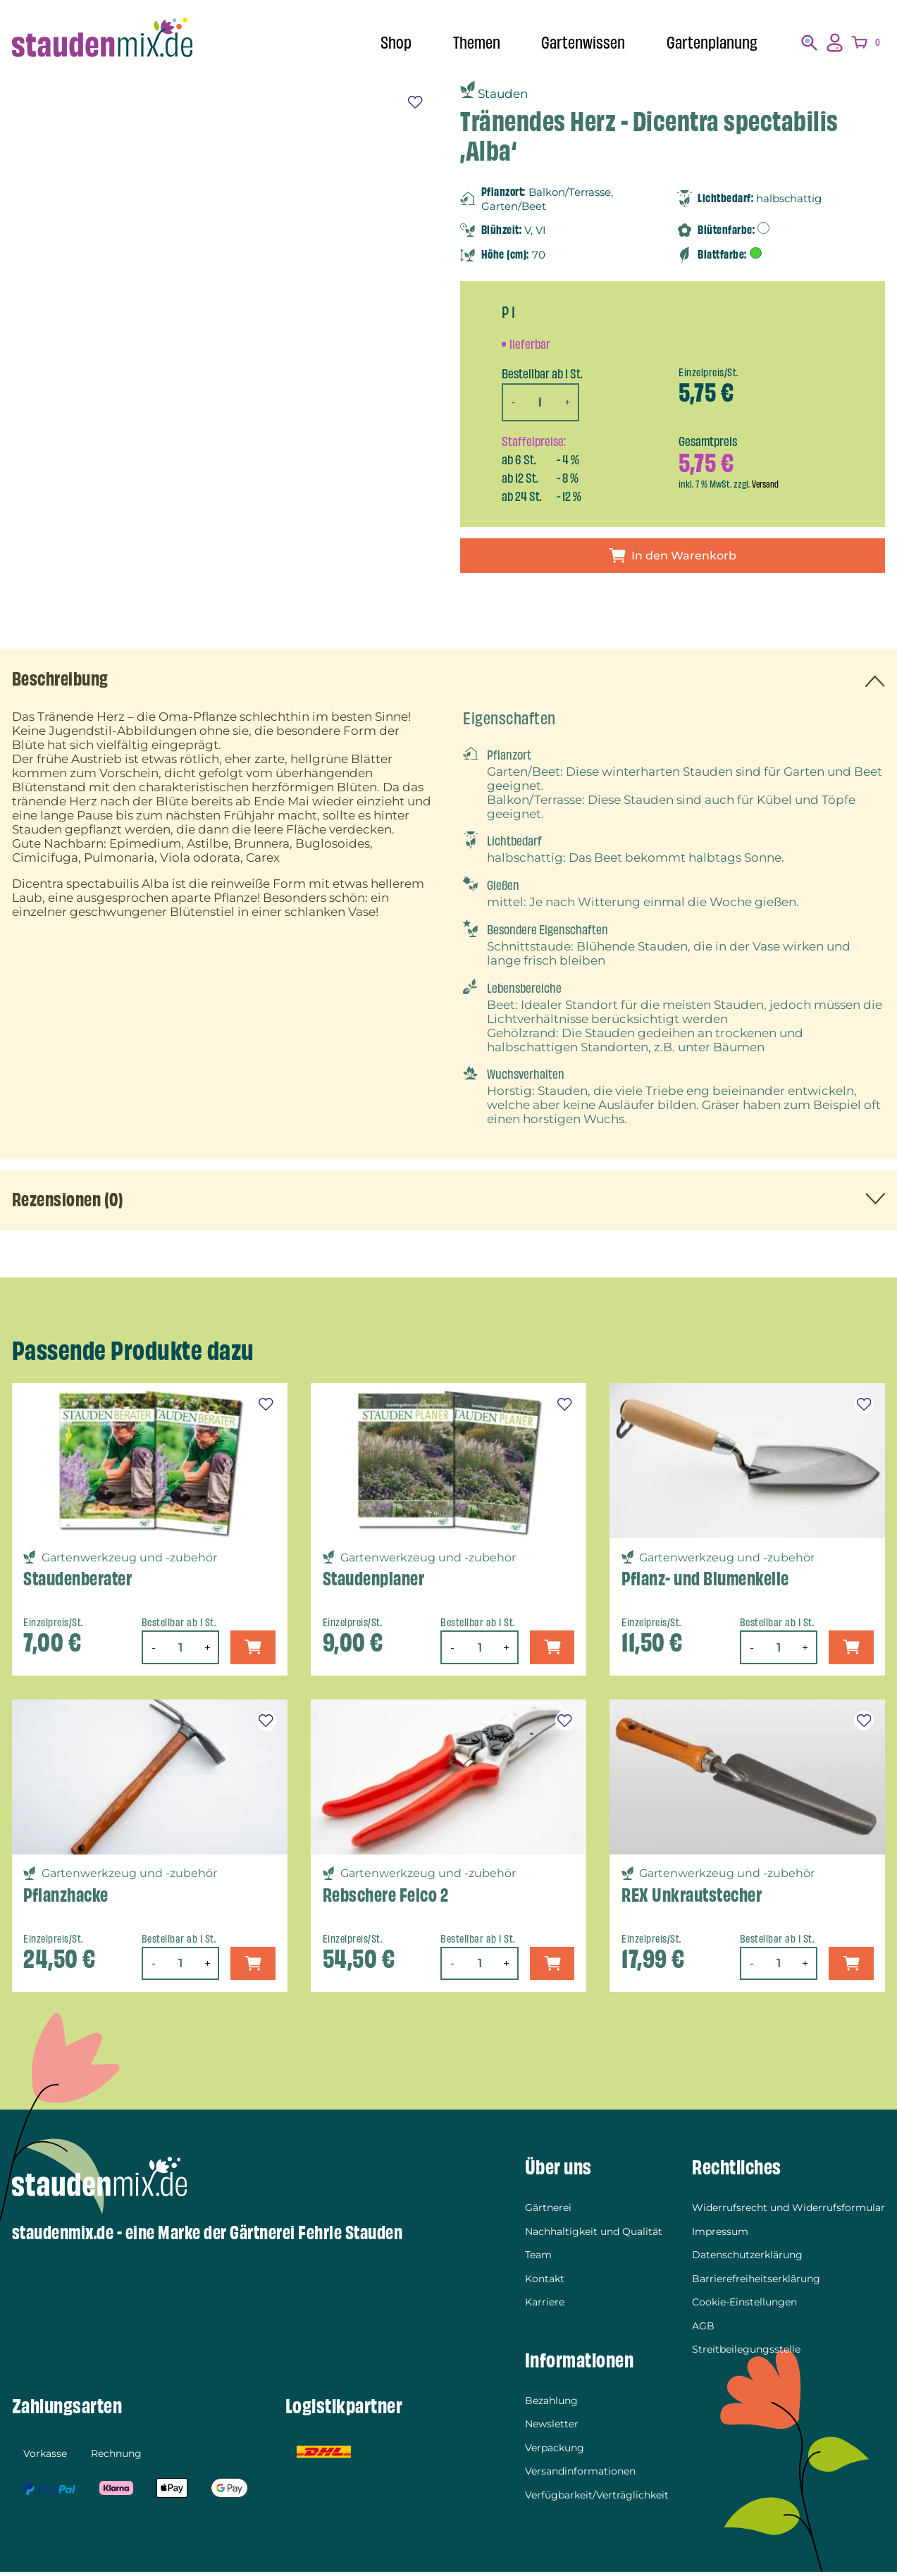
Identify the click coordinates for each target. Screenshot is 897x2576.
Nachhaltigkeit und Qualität (593, 2235)
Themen (465, 42)
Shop (382, 42)
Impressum (720, 2235)
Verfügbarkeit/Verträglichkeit (597, 2499)
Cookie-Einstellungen (744, 2306)
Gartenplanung (709, 42)
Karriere (544, 2306)
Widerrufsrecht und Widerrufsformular (788, 2211)
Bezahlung (551, 2404)
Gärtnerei (548, 2211)
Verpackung (554, 2452)
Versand (766, 484)
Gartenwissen (576, 42)
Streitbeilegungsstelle (746, 2353)
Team (538, 2259)
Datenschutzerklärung (747, 2259)
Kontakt (544, 2283)
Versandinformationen (580, 2475)
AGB (703, 2329)
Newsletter (552, 2428)
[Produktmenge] (541, 402)
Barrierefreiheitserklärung (756, 2283)
